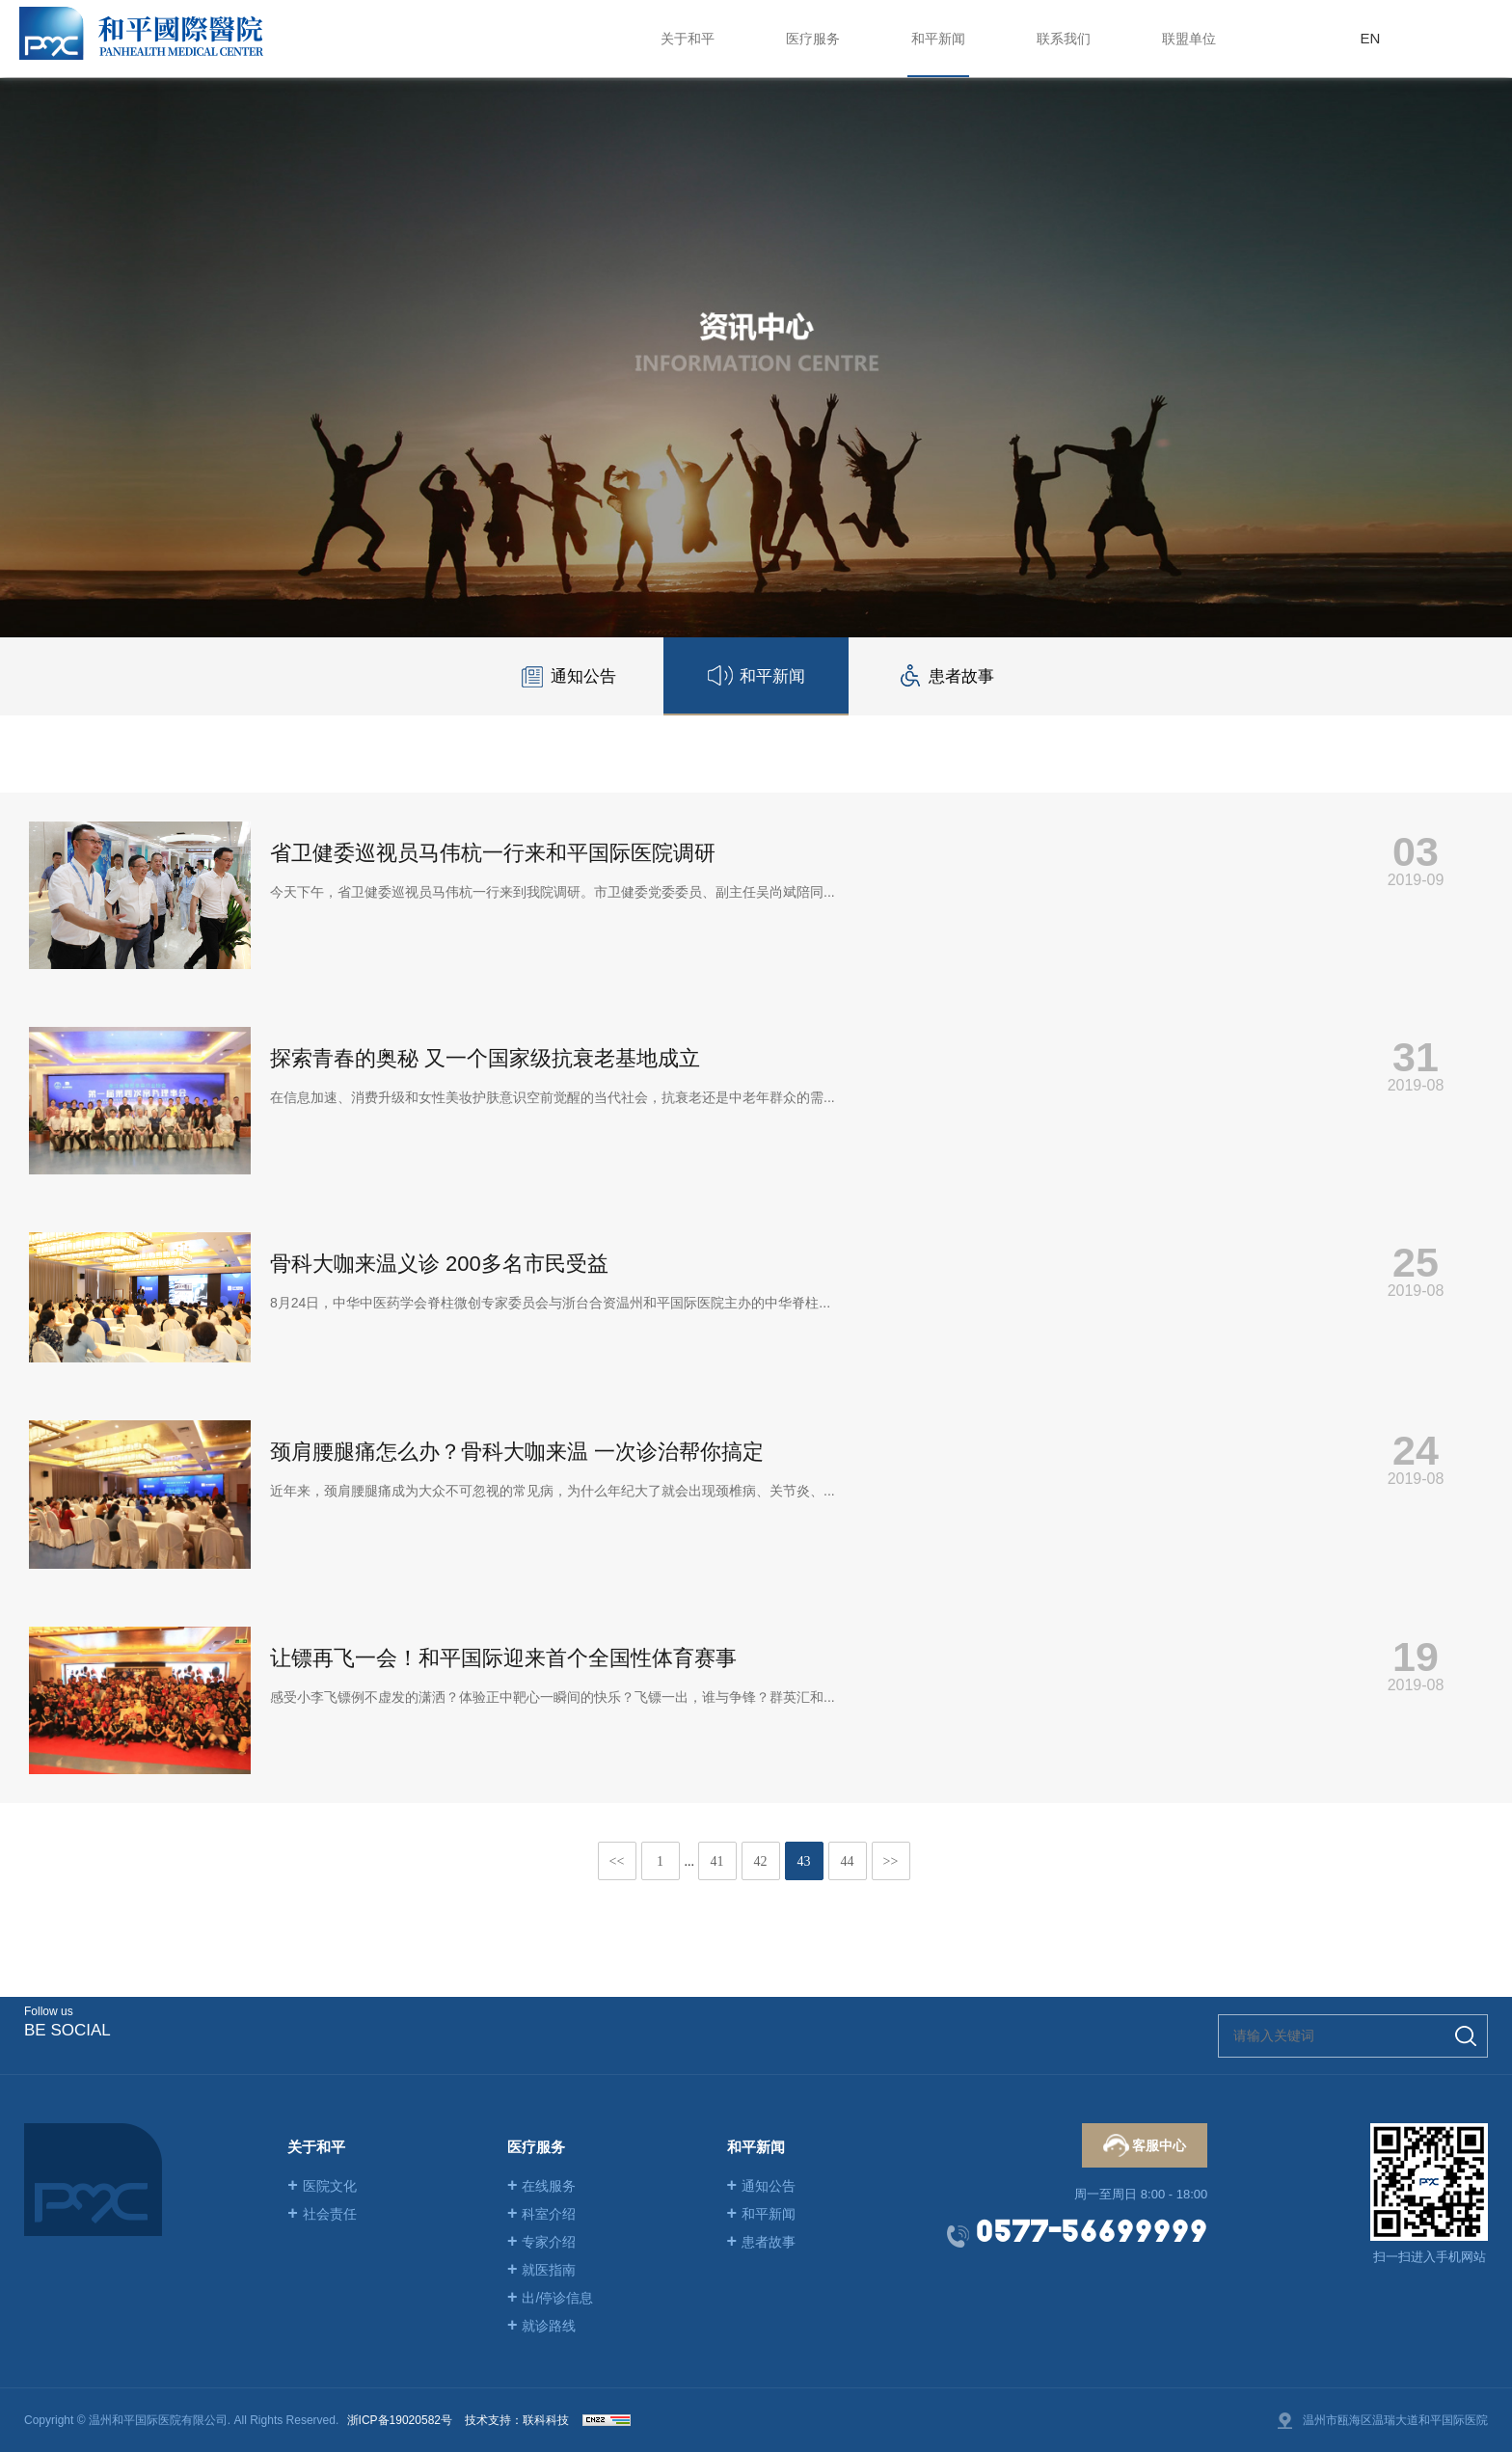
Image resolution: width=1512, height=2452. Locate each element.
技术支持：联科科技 (517, 2420)
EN (1370, 38)
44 (847, 1861)
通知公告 (761, 2186)
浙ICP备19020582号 (399, 2420)
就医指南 (542, 2269)
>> (891, 1861)
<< (617, 1861)
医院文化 (322, 2186)
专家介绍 (542, 2242)
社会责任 (322, 2214)
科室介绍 (542, 2214)
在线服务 (542, 2186)
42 (761, 1861)
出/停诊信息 (550, 2297)
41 (717, 1861)
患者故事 (761, 2242)
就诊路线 (542, 2325)
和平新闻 (761, 2214)
